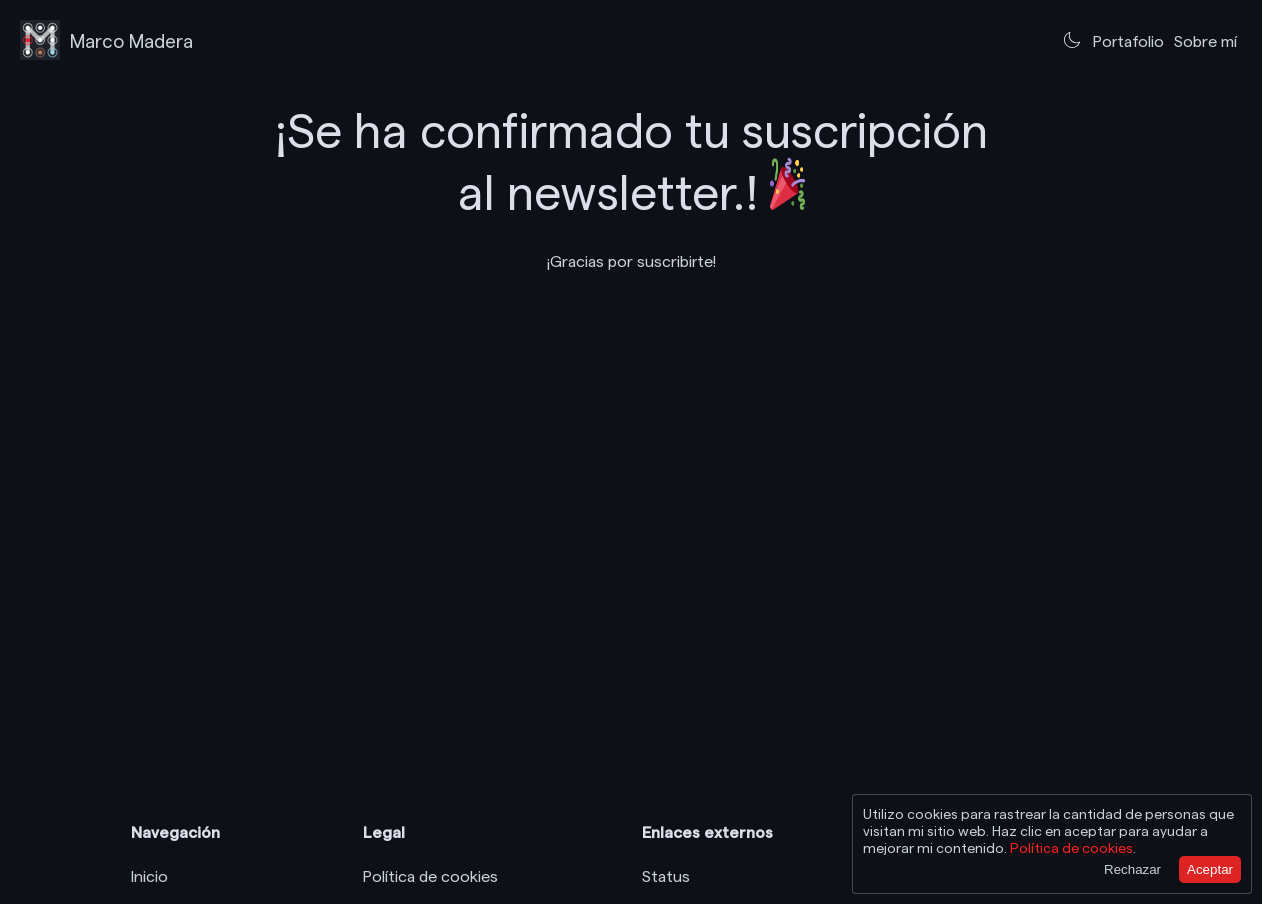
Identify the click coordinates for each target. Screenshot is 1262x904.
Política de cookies (430, 875)
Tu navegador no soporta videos (631, 361)
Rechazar (1132, 869)
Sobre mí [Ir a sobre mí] (1205, 40)
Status (666, 875)
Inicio (149, 875)
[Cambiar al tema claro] (1072, 40)
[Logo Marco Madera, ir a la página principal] (106, 40)
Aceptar (1210, 869)
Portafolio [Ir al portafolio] (1128, 40)
